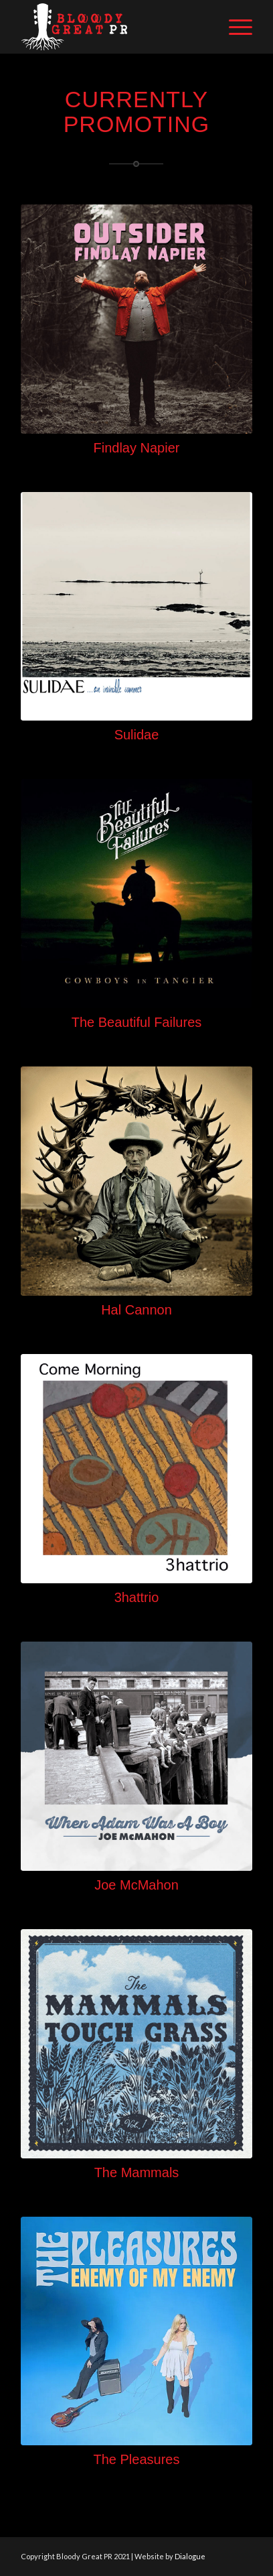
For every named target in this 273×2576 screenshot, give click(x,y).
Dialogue (190, 2556)
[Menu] (233, 27)
